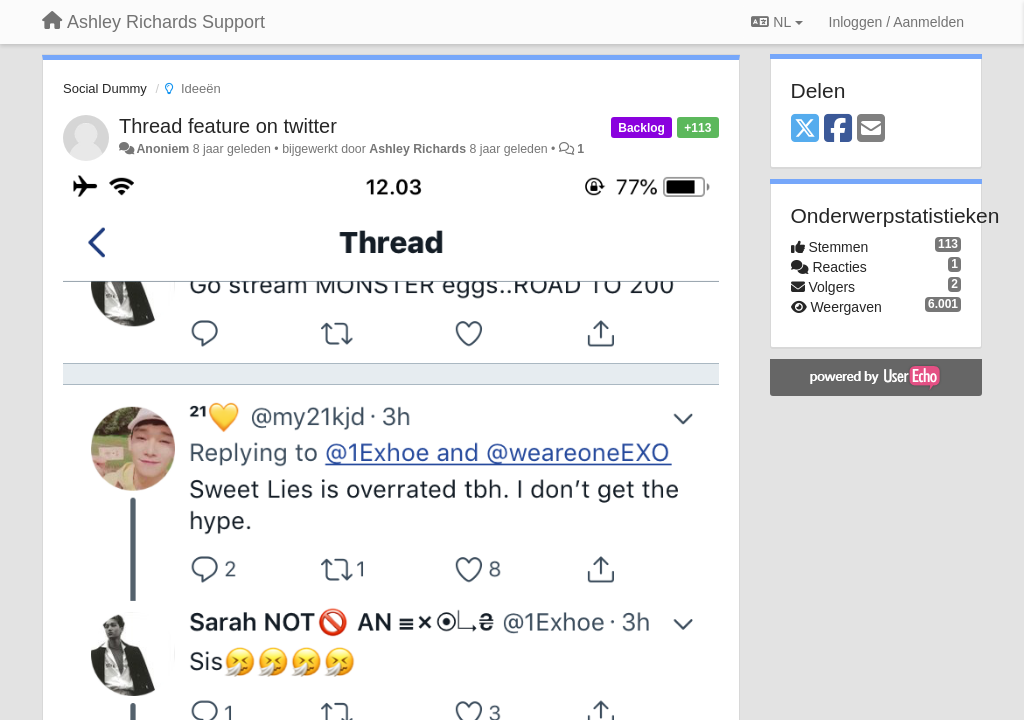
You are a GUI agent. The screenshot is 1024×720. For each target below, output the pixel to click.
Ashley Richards (417, 149)
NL (776, 22)
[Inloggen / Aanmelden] (896, 22)
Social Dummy (105, 88)
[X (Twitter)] (805, 129)
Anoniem (162, 149)
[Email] (871, 129)
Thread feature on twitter (228, 126)
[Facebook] (838, 129)
